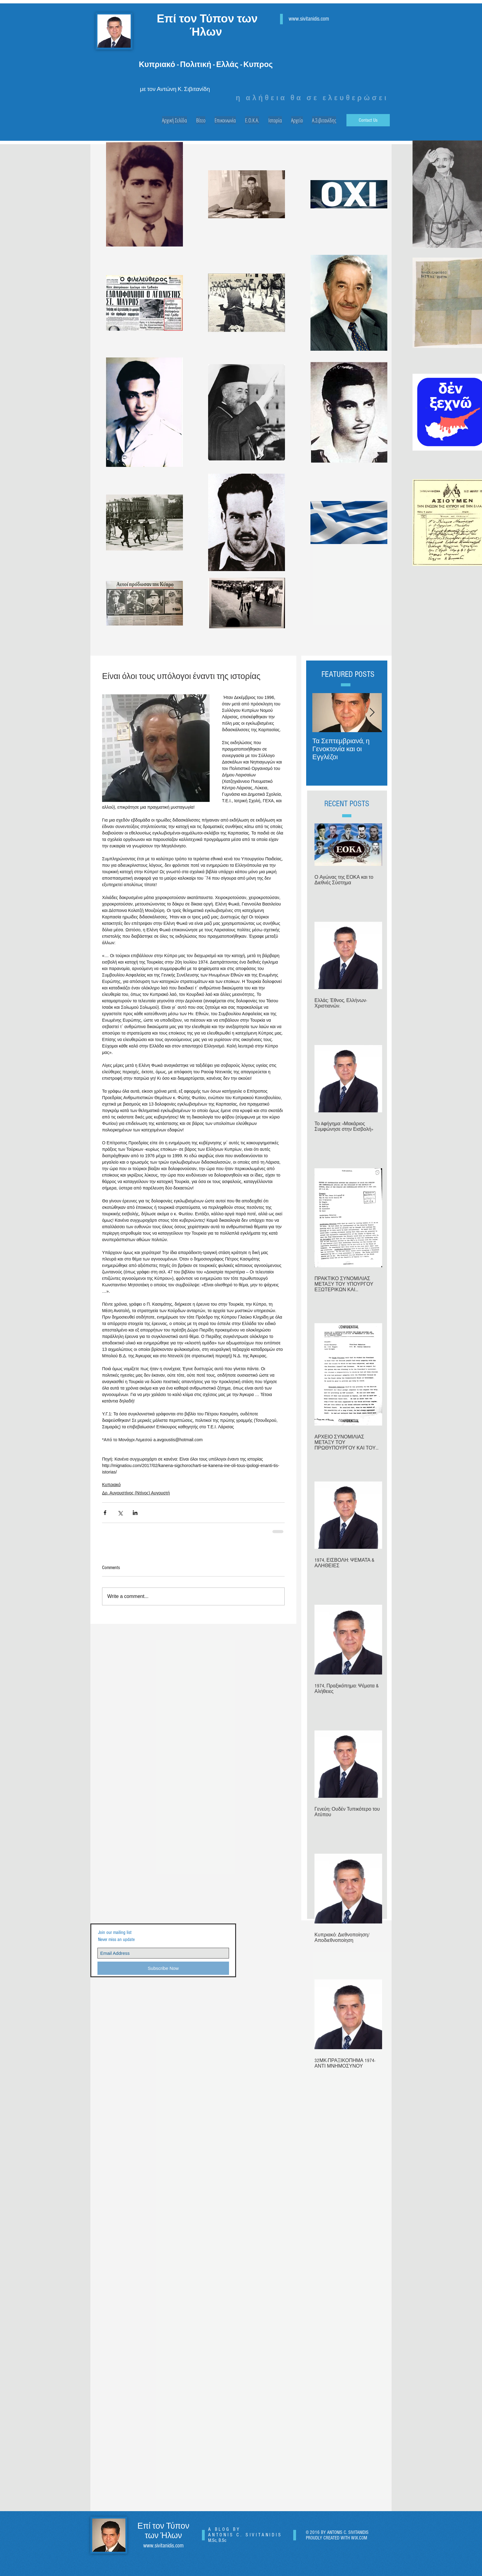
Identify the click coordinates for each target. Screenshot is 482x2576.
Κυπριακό (111, 1484)
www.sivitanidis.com (309, 19)
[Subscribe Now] (163, 1968)
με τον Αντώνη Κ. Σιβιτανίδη (175, 89)
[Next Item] (372, 712)
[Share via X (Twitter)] (120, 1513)
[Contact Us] (368, 120)
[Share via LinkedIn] (135, 1513)
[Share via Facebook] (105, 1513)
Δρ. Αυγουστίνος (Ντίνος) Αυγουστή (136, 1492)
